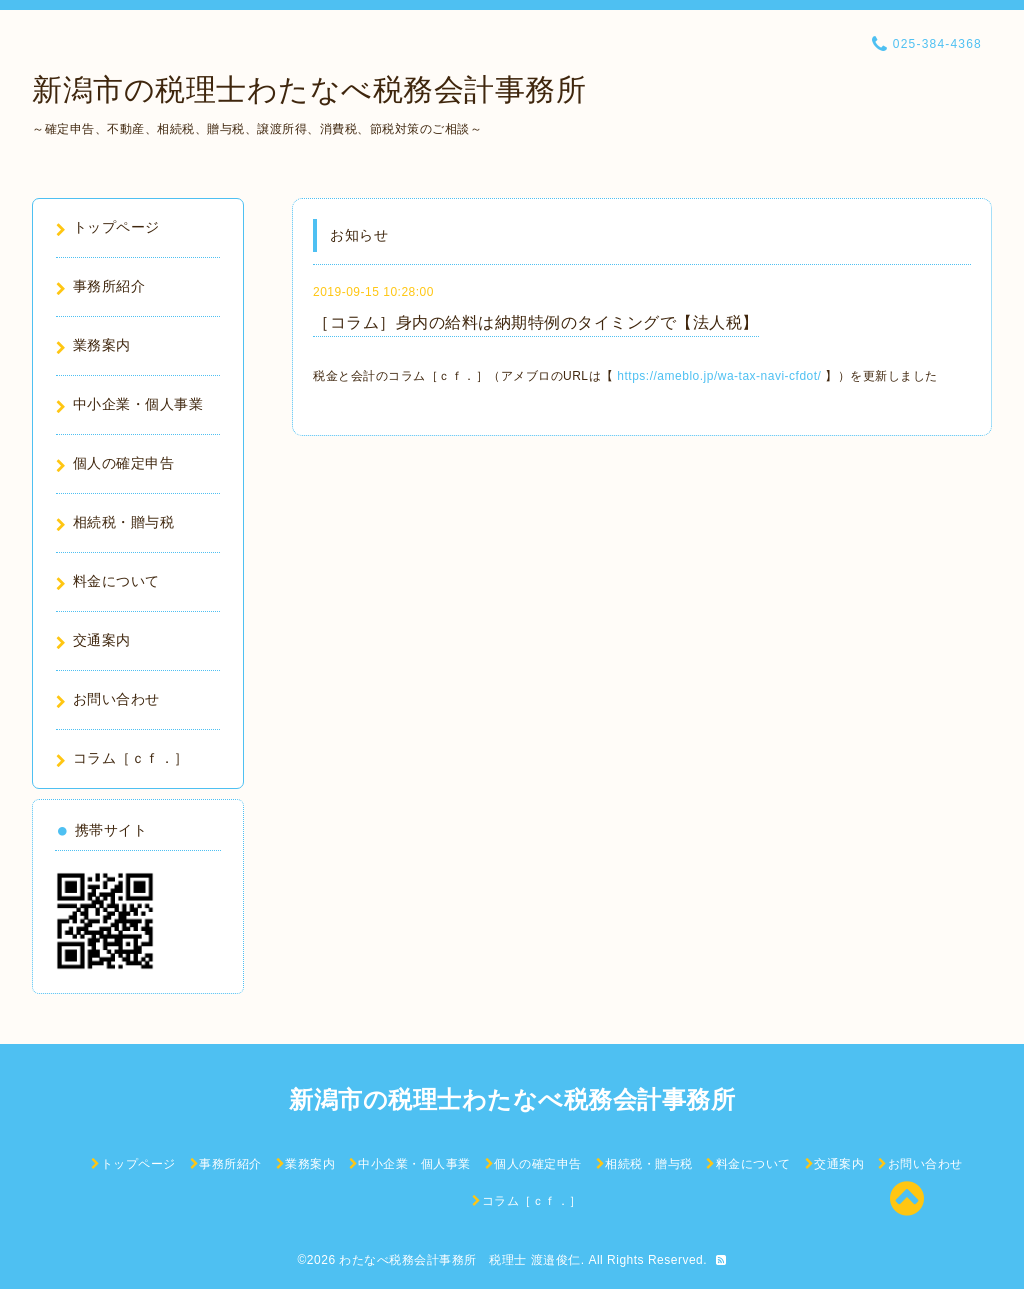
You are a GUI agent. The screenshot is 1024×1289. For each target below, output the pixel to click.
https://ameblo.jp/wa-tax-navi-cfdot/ (719, 376)
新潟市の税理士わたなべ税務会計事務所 (309, 89)
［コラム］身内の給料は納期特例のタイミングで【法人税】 (536, 322)
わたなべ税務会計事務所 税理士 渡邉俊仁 (459, 1260)
